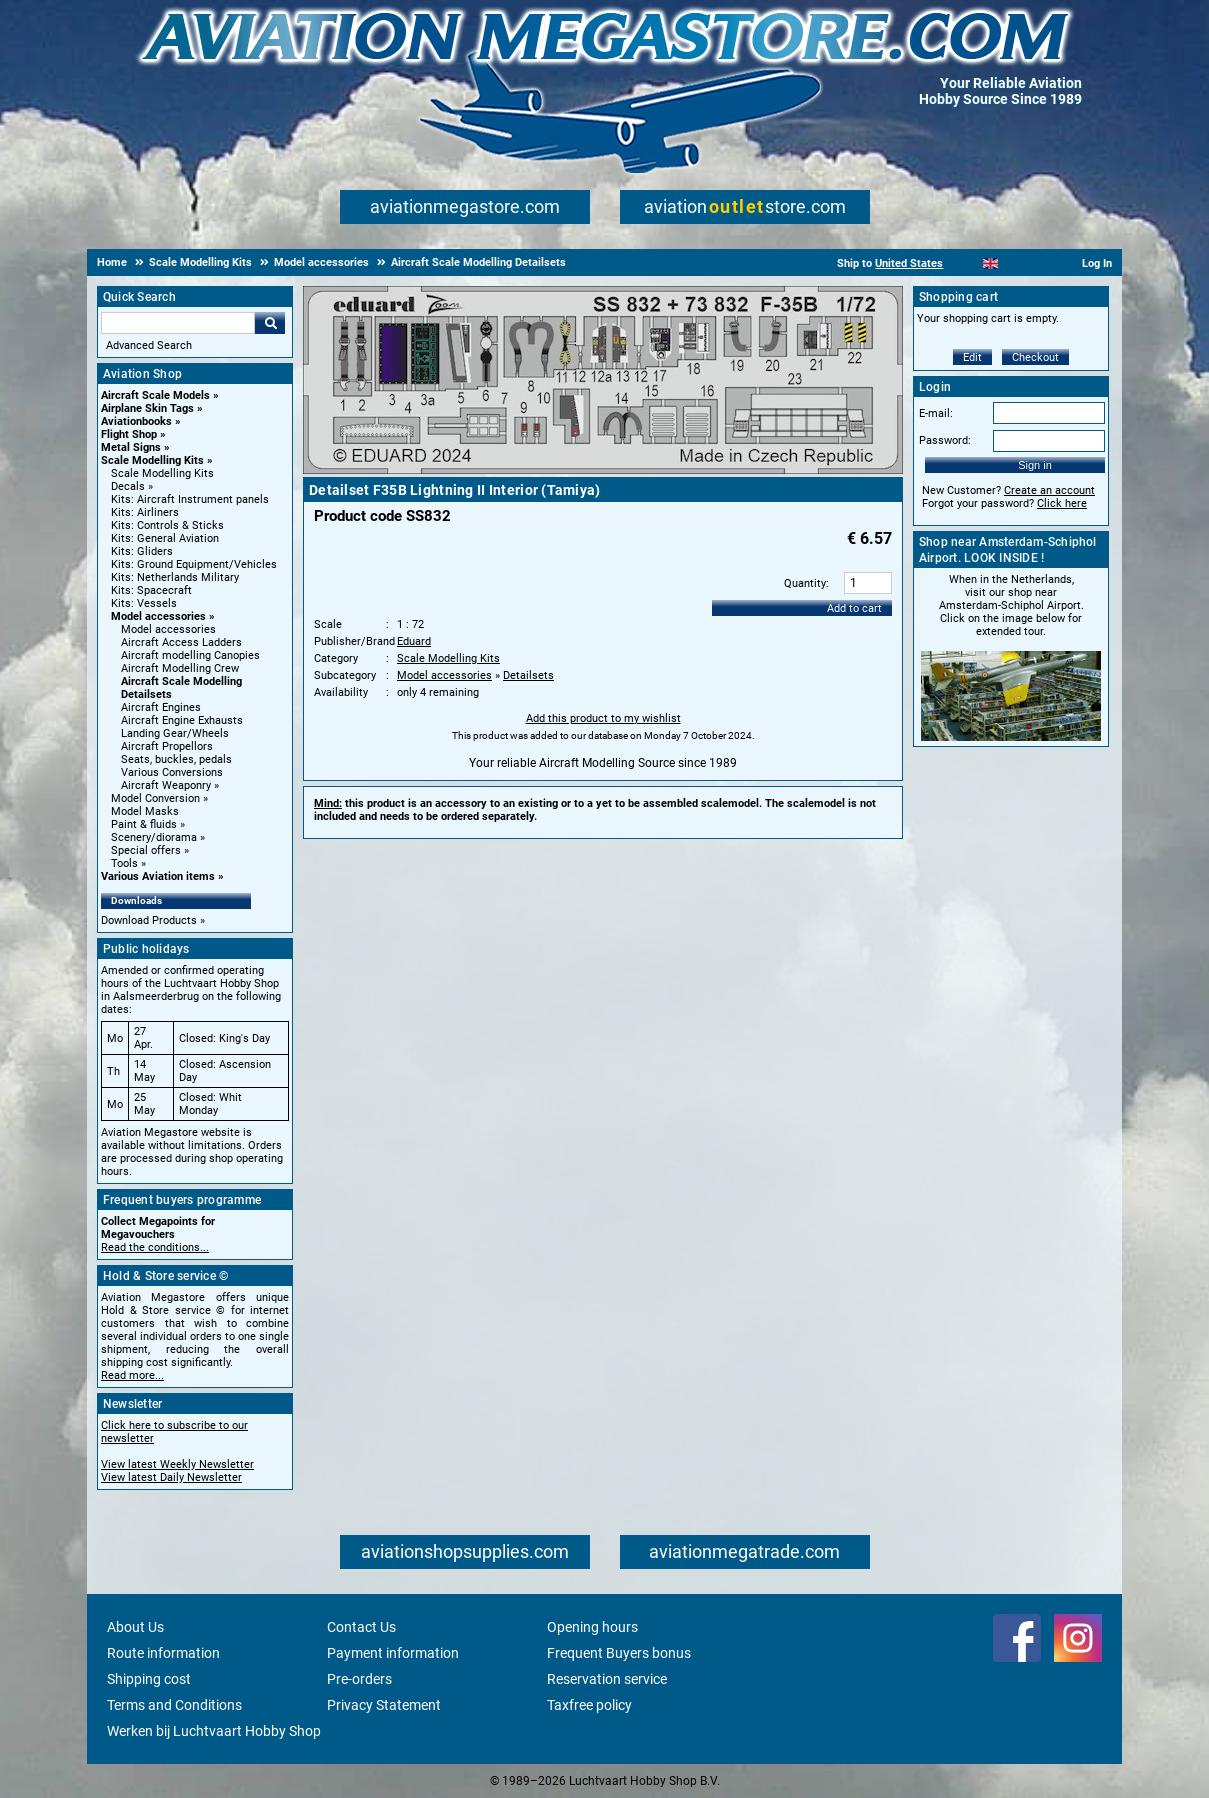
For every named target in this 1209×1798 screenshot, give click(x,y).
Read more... (132, 1375)
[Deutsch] (1039, 263)
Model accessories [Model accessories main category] (168, 629)
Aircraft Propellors (167, 746)
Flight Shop (129, 434)
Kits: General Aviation (165, 538)
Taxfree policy (589, 1705)
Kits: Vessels (144, 603)
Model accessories (158, 616)
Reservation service (607, 1679)
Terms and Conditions (174, 1705)
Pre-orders (359, 1679)
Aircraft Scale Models (155, 395)
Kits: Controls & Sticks (167, 525)
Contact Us (361, 1627)
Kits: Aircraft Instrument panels (190, 499)
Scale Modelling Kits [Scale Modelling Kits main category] (162, 473)
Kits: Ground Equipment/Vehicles (194, 564)
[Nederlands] (965, 263)
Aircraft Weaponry (166, 785)
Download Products (149, 920)
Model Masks (145, 811)
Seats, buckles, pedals (176, 759)
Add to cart (854, 608)
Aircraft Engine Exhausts (182, 720)
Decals (128, 486)
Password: (945, 440)
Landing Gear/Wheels (175, 733)
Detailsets (528, 675)
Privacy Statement (384, 1705)
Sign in (1035, 465)
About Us (135, 1627)
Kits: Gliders (142, 551)
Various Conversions (172, 772)
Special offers (146, 850)
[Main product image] (603, 470)
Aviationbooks (136, 421)
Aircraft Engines (161, 707)
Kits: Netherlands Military (175, 577)
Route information (163, 1653)
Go (270, 323)
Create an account (1049, 490)
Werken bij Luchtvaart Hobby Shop (214, 1731)
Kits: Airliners (145, 512)
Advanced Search (149, 345)
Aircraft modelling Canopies (190, 655)
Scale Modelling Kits (152, 460)
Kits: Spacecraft (151, 590)
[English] (990, 263)
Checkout (1035, 357)
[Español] (1015, 263)
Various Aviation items (158, 876)
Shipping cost (149, 1679)
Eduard (414, 641)
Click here (1062, 503)
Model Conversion (155, 798)
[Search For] (178, 323)
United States (909, 263)
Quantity (805, 583)
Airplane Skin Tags (147, 408)
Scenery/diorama (154, 837)
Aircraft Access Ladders (181, 642)
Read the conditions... (155, 1247)
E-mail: (936, 413)
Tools (124, 863)
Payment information (393, 1653)
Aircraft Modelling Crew (180, 668)
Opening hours (592, 1627)
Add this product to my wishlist (603, 718)
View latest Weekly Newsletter (177, 1464)
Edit (972, 357)
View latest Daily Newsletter (171, 1477)
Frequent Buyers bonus (619, 1653)
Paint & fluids (144, 824)
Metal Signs (131, 447)
